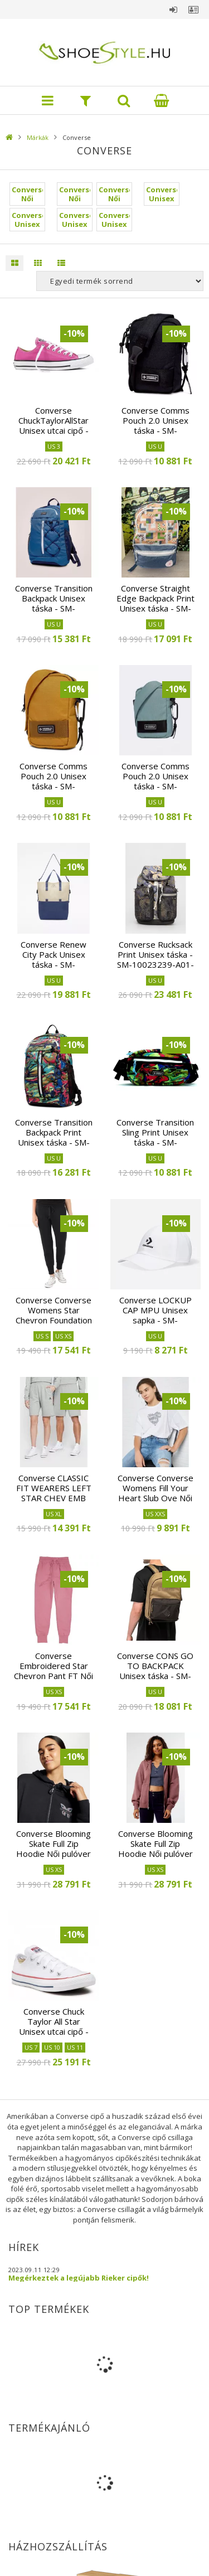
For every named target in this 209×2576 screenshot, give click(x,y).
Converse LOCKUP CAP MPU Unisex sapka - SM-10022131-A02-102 (155, 1315)
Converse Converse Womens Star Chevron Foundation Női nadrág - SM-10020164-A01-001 (53, 1320)
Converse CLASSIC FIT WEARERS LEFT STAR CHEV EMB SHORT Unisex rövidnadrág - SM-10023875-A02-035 (53, 1503)
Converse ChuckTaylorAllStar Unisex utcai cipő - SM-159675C (53, 425)
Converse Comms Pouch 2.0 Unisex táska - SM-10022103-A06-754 (53, 781)
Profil (193, 9)
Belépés (173, 9)
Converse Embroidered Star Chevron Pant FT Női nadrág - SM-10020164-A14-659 (53, 1676)
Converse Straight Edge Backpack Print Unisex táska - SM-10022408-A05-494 (155, 603)
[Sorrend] (119, 281)
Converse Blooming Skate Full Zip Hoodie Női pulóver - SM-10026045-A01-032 (53, 1853)
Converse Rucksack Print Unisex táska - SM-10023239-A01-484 (155, 959)
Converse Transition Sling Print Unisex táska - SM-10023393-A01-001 (155, 1137)
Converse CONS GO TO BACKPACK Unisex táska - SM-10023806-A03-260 (155, 1671)
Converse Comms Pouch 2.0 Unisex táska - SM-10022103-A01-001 (155, 425)
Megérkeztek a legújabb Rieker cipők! (78, 2278)
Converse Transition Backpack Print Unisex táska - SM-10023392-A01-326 (54, 1137)
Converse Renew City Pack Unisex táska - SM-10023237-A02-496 (53, 959)
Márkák (37, 137)
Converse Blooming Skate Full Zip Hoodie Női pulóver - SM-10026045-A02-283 (155, 1853)
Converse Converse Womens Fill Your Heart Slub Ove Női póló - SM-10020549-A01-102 (155, 1498)
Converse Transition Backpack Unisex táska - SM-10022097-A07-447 (54, 603)
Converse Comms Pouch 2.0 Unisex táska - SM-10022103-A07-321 (155, 781)
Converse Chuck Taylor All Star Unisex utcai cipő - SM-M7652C (54, 2026)
